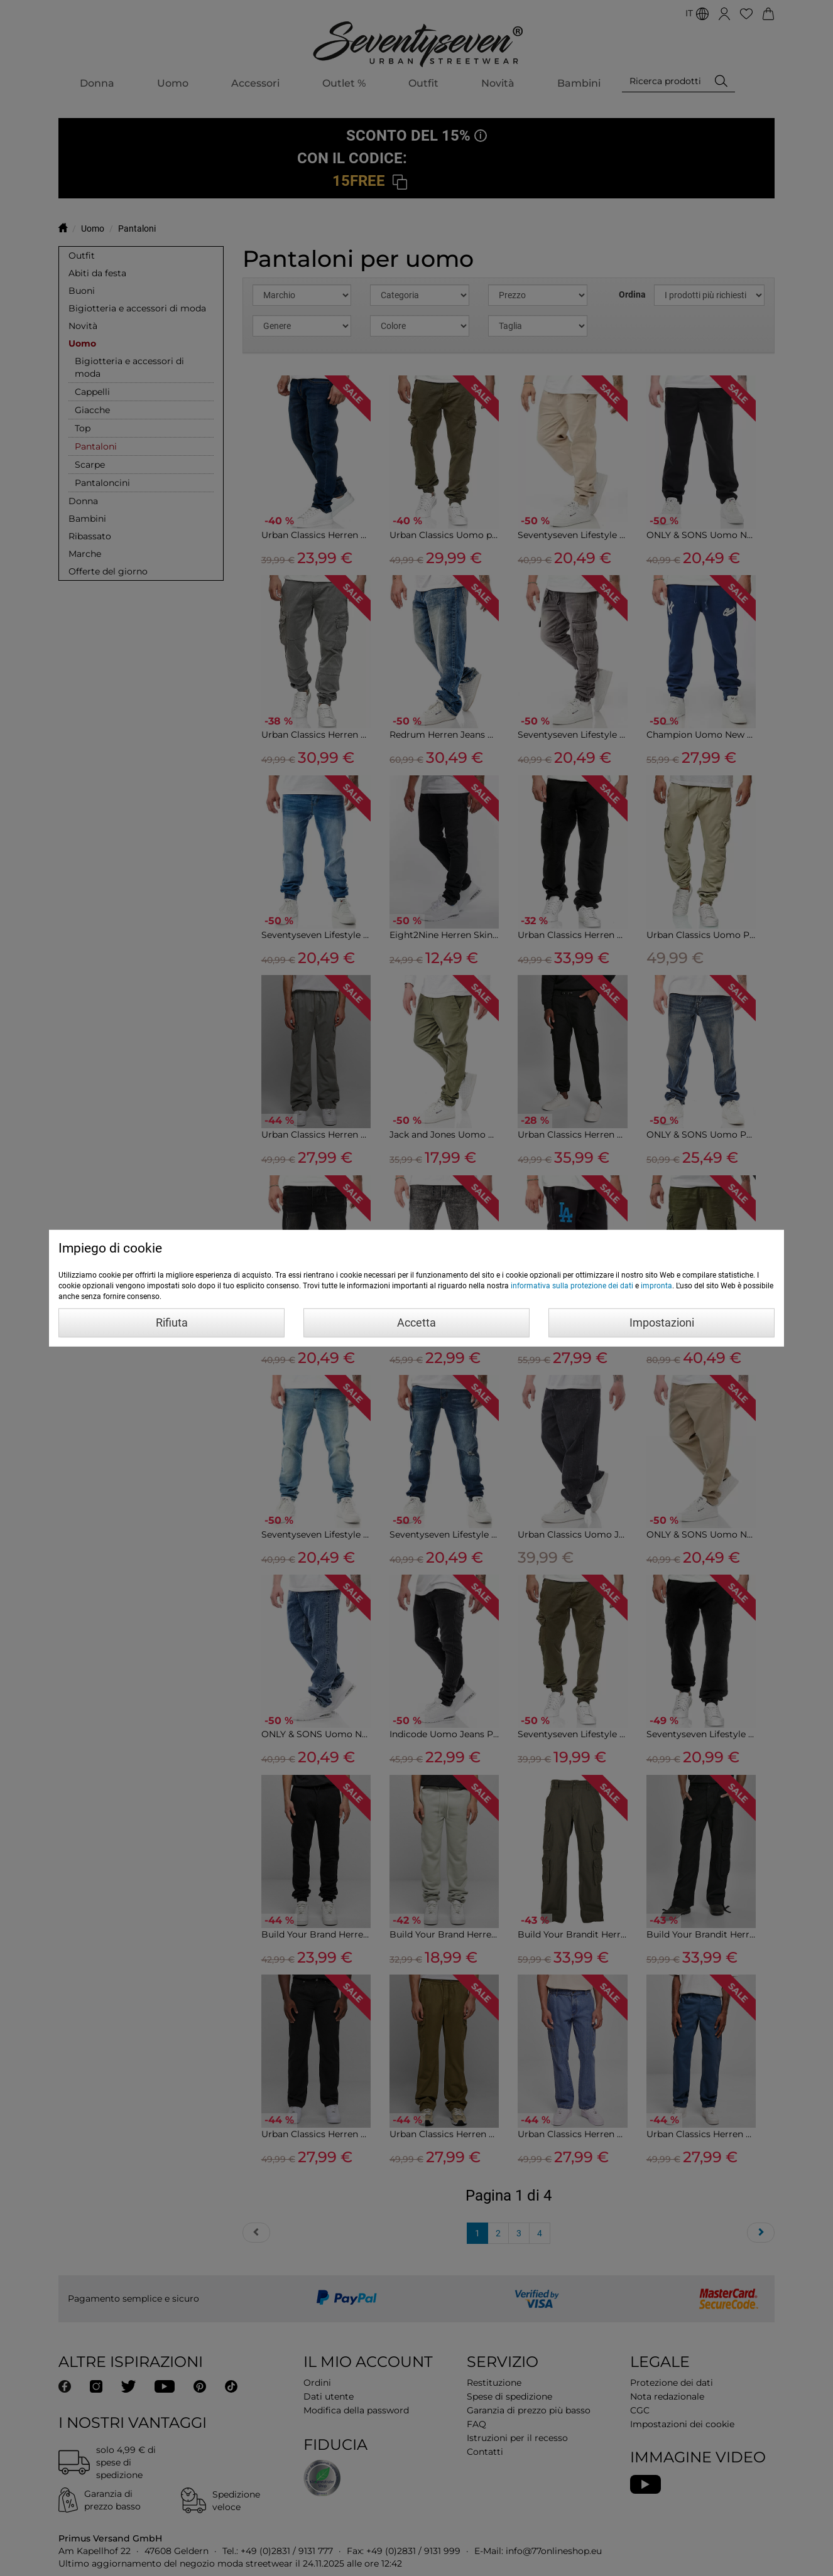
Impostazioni (661, 1322)
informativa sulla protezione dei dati (572, 1285)
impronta (656, 1285)
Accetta (416, 1322)
